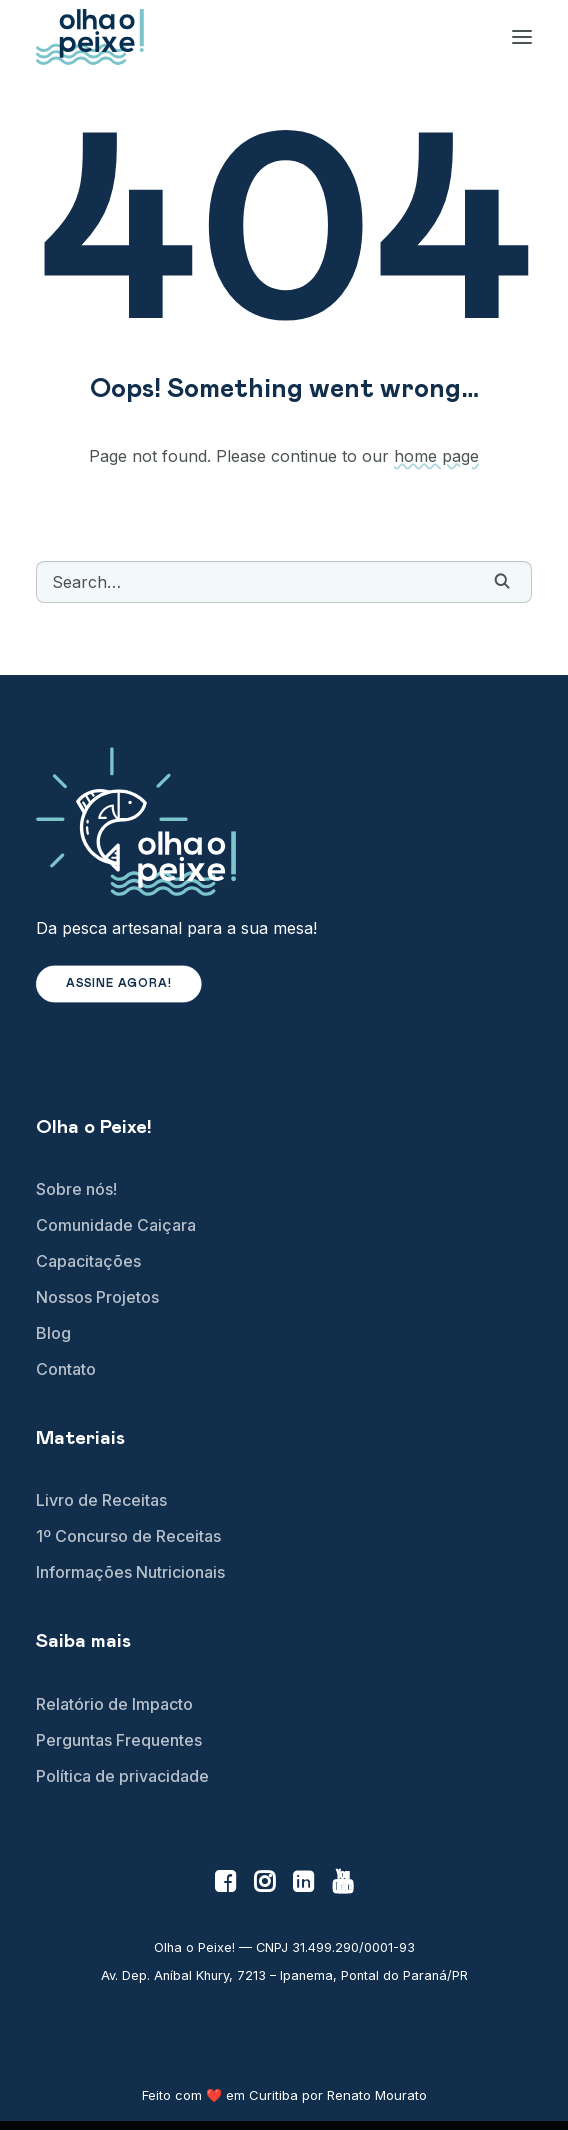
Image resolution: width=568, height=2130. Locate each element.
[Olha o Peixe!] (90, 37)
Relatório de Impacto (114, 1704)
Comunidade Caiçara (116, 1225)
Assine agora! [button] (119, 984)
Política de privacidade (122, 1776)
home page (436, 456)
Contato (66, 1369)
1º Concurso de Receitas (128, 1536)
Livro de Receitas (101, 1500)
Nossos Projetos (97, 1297)
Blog (53, 1333)
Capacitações (88, 1261)
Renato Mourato (377, 2095)
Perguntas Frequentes (119, 1740)
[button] (502, 581)
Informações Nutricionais (130, 1572)
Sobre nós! (76, 1189)
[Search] (284, 582)
